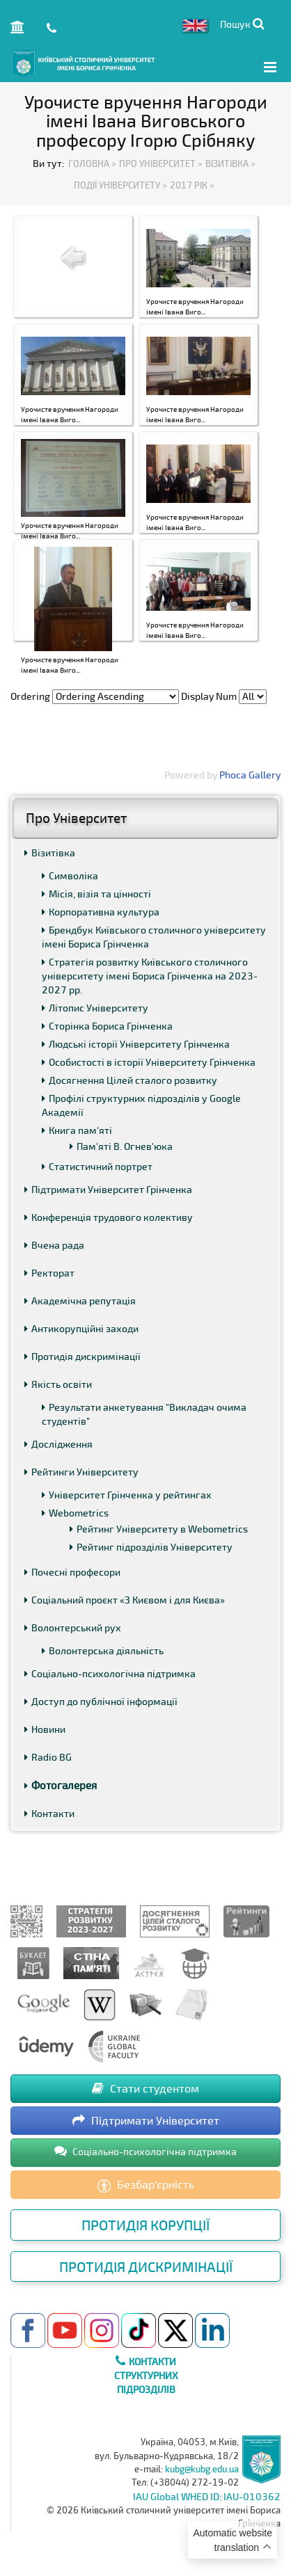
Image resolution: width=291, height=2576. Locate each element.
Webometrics (75, 1513)
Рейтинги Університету (81, 1472)
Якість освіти (58, 1384)
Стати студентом (145, 2088)
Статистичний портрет (97, 1166)
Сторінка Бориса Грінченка (107, 1026)
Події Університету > (120, 185)
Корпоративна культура (100, 912)
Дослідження (58, 1444)
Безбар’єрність (145, 2185)
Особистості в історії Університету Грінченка (148, 1062)
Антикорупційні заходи (81, 1328)
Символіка (70, 875)
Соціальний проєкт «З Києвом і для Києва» (124, 1600)
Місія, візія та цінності (96, 893)
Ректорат (49, 1273)
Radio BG (48, 1757)
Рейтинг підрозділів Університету (151, 1547)
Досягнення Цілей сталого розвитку (129, 1080)
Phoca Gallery (250, 775)
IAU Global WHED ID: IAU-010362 (207, 2496)
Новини (44, 1729)
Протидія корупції (145, 2224)
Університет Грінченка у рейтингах (127, 1495)
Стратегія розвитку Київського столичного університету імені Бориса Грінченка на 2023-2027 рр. (150, 975)
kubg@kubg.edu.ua (202, 2468)
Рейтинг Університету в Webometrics (159, 1529)
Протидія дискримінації (82, 1356)
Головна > (92, 163)
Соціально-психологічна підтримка (110, 1673)
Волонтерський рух (72, 1627)
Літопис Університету (95, 1008)
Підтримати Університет (145, 2120)
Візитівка (49, 852)
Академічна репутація (80, 1300)
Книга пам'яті (77, 1130)
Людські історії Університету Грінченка (136, 1044)
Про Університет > (161, 163)
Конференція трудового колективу (108, 1217)
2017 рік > (192, 185)
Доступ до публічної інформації (101, 1701)
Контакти (49, 1813)
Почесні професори (72, 1572)
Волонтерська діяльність (103, 1650)
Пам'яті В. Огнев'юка (121, 1146)
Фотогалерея (60, 1785)
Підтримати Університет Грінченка (108, 1189)
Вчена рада (54, 1245)
